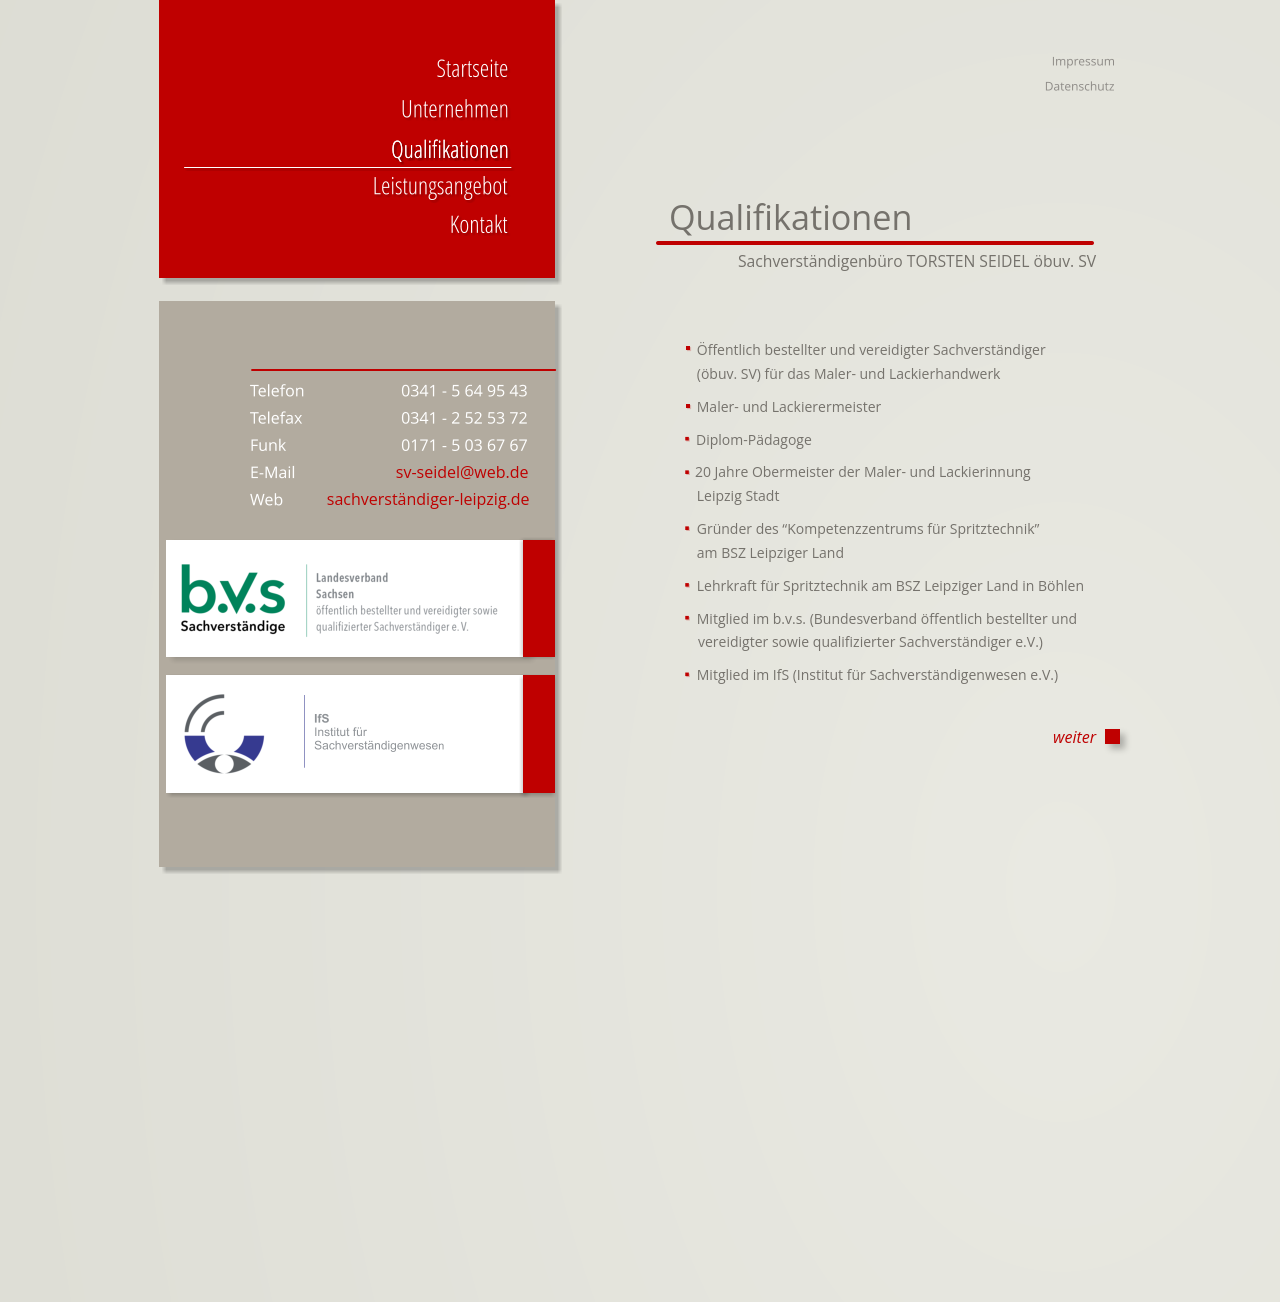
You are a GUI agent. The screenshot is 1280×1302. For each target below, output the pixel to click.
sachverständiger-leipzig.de (428, 499)
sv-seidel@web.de (462, 472)
